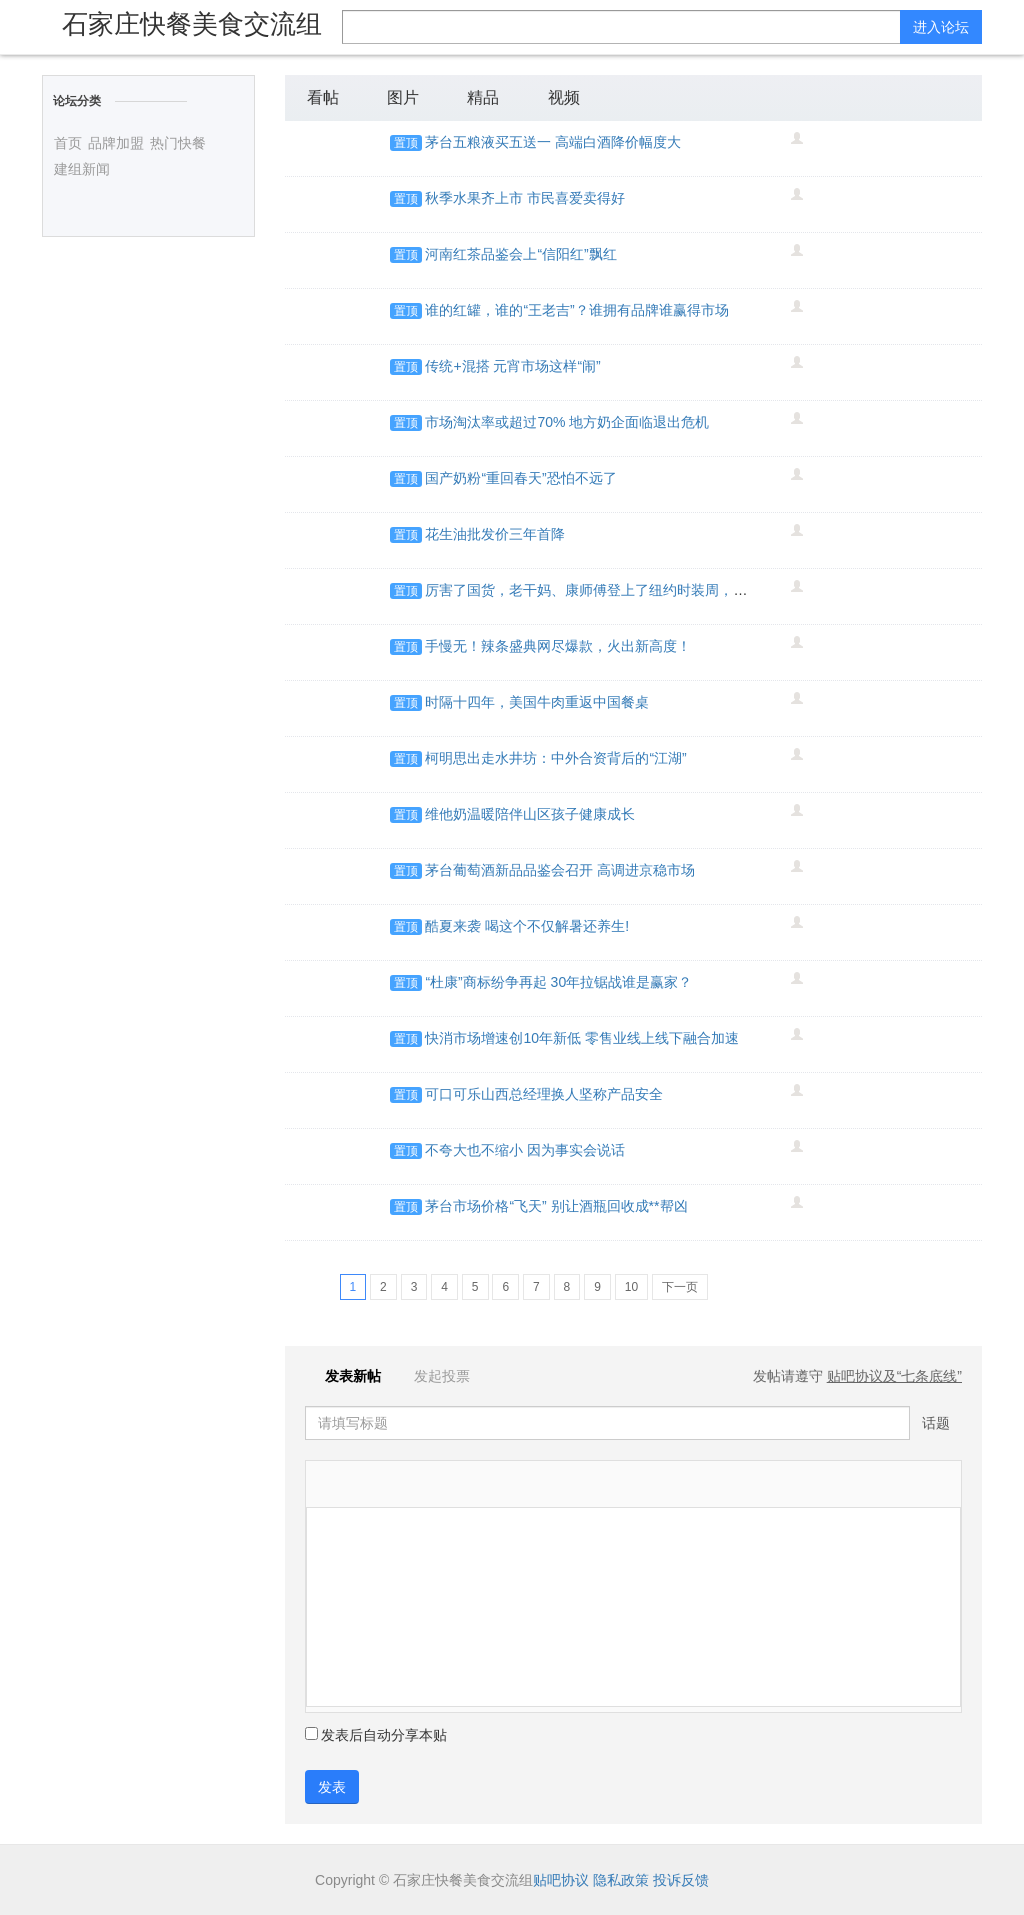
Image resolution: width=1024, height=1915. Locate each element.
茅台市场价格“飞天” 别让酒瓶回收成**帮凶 (556, 1206)
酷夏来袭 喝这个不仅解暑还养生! (527, 926)
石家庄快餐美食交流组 (192, 24)
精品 (483, 97)
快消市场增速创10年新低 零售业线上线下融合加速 (581, 1038)
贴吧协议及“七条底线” (894, 1376)
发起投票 (432, 1376)
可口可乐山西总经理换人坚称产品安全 (544, 1094)
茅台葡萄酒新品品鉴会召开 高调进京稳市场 (560, 870)
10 (631, 1287)
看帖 (323, 97)
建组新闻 (82, 169)
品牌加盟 (116, 143)
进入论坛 (941, 27)
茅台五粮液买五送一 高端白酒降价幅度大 (553, 142)
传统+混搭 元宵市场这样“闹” (512, 366)
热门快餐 (178, 143)
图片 (403, 97)
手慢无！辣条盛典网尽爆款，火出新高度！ (558, 646)
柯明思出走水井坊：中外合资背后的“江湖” (555, 758)
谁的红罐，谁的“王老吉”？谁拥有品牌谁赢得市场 (576, 310)
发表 (332, 1787)
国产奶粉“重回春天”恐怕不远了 (520, 478)
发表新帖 (345, 1376)
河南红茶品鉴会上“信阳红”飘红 (520, 254)
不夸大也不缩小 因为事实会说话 (525, 1150)
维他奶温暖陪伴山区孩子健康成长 (530, 814)
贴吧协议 (561, 1880)
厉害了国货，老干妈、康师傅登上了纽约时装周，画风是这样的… (628, 590)
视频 (564, 97)
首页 (68, 143)
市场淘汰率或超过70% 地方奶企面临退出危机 (567, 422)
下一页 (680, 1287)
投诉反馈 (681, 1880)
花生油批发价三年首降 (495, 534)
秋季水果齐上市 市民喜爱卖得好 (525, 198)
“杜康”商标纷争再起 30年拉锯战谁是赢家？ (558, 982)
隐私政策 (621, 1880)
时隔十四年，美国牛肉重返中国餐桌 (537, 702)
